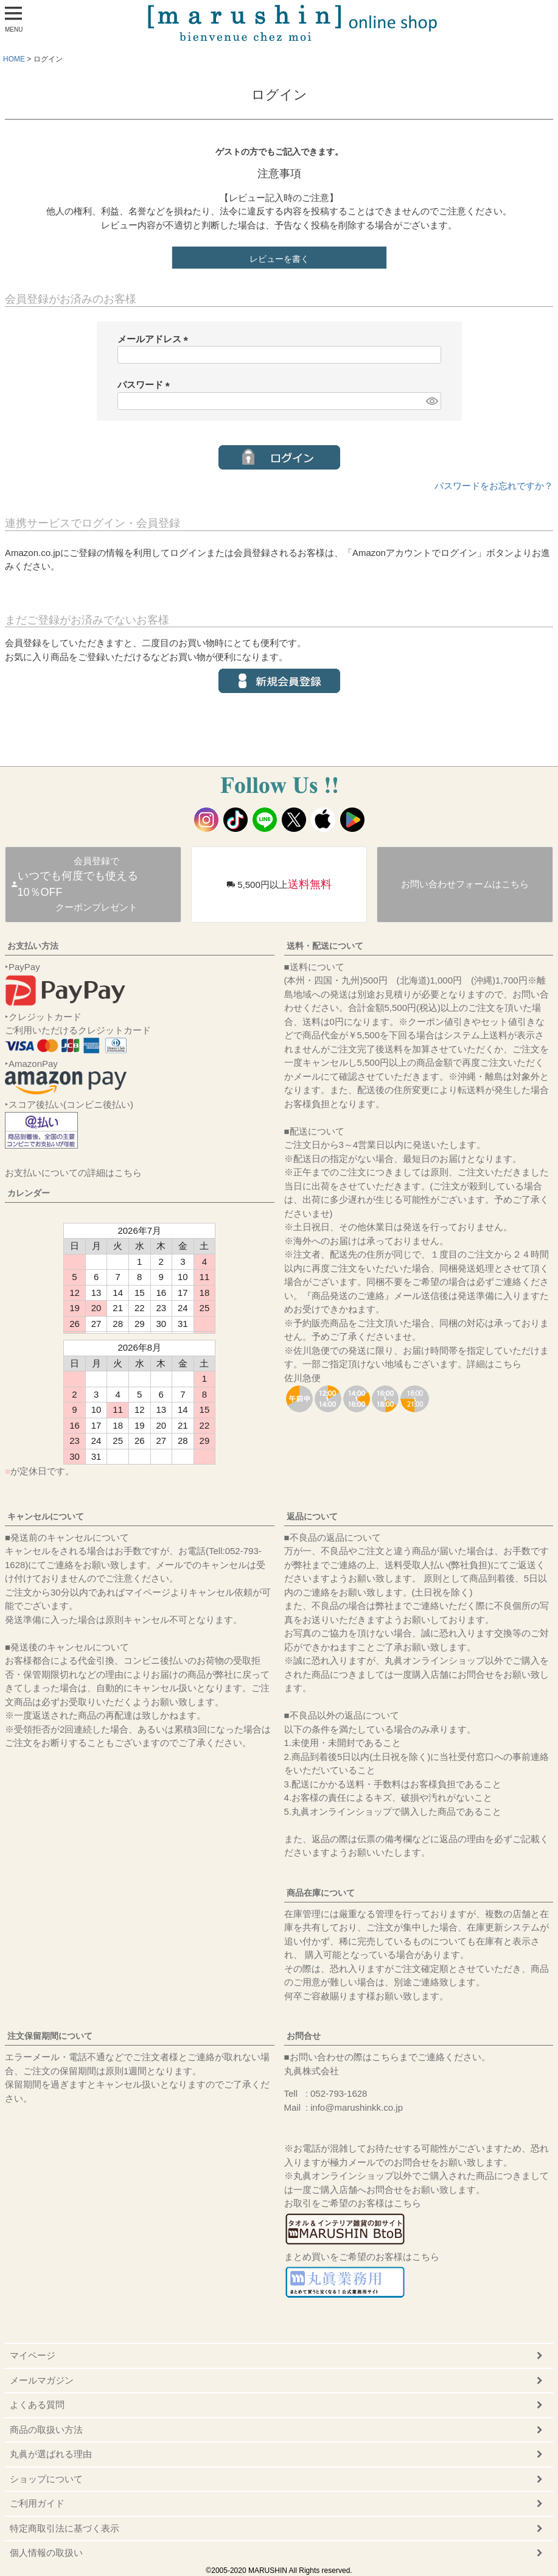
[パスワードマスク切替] (431, 401)
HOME (14, 59)
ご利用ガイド (37, 2503)
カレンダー (28, 1193)
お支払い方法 (32, 946)
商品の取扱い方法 (46, 2429)
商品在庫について (321, 1893)
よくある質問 (37, 2404)
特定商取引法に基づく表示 (64, 2528)
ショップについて (46, 2479)
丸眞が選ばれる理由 (51, 2454)
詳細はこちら (494, 1364)
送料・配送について (325, 946)
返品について (312, 1516)
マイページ (32, 2355)
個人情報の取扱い (46, 2552)
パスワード (146, 384)
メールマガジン (42, 2380)
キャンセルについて (45, 1516)
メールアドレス (155, 339)
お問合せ (304, 2036)
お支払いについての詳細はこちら (73, 1172)
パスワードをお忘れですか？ (493, 485)
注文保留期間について (49, 2036)
